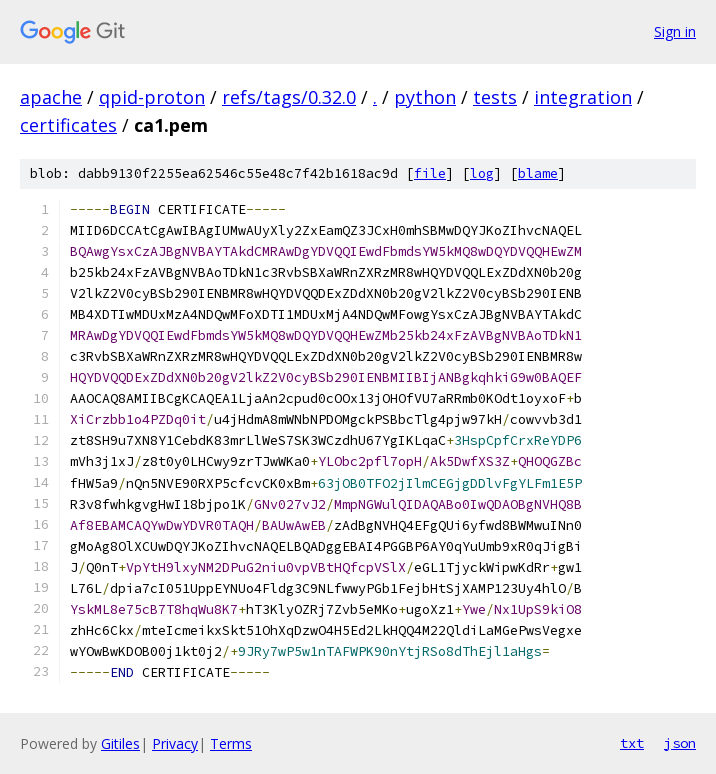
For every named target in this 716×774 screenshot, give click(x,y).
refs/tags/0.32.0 (289, 97)
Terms (231, 743)
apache (51, 97)
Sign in (675, 31)
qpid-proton (152, 97)
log (482, 173)
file (430, 173)
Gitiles (120, 743)
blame (538, 173)
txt (632, 743)
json (680, 743)
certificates (68, 125)
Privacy (175, 743)
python (425, 97)
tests (495, 97)
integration (583, 97)
